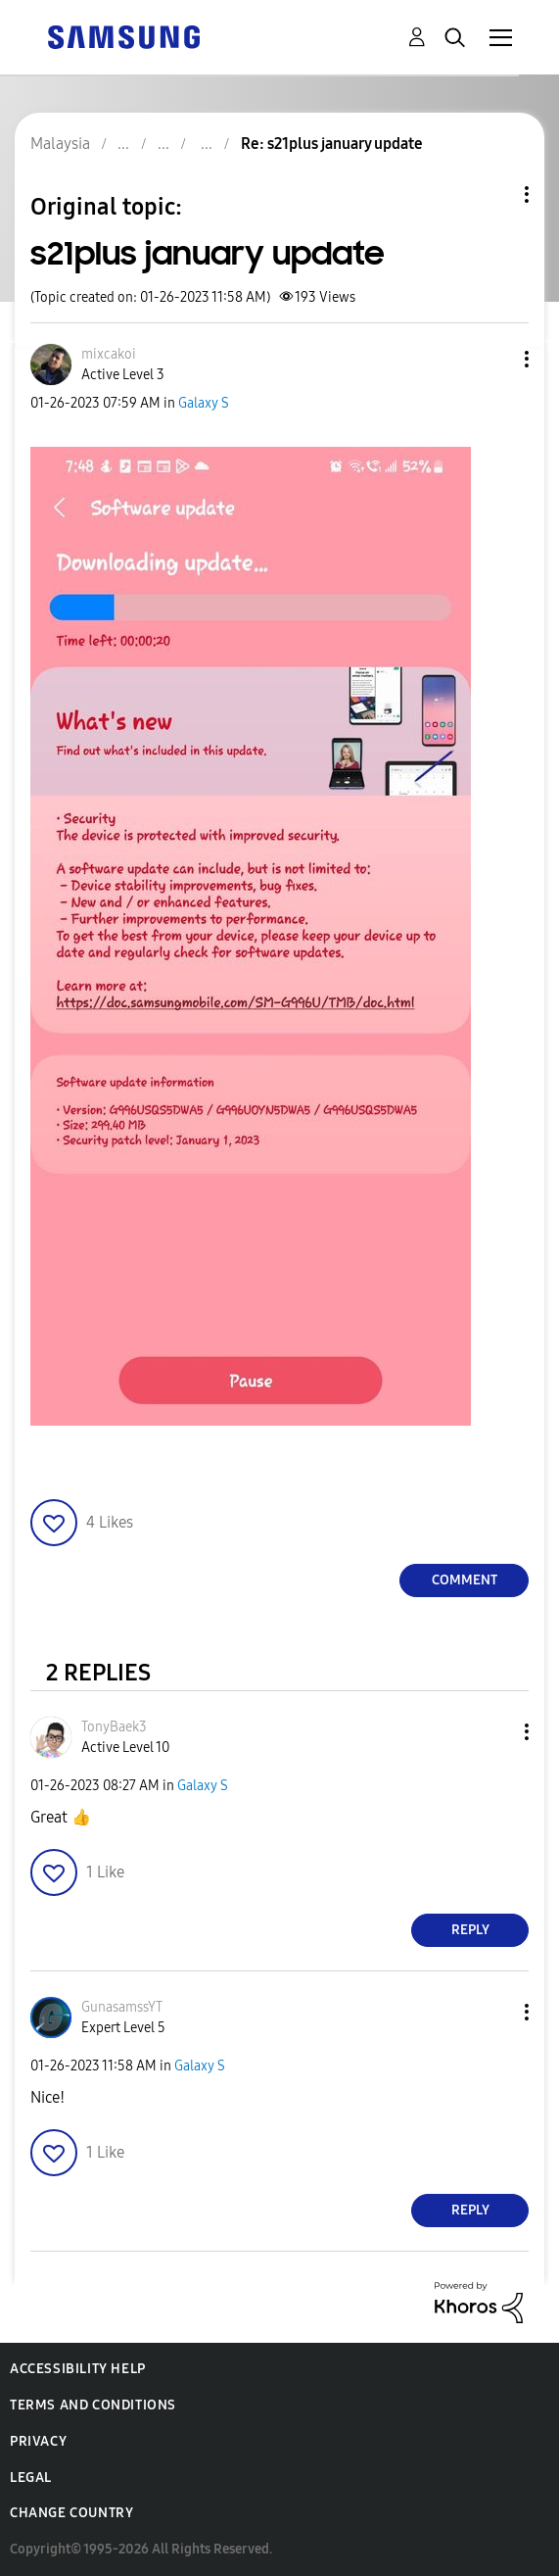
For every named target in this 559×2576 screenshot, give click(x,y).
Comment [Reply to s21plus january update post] (464, 1580)
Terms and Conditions (93, 2405)
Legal (31, 2477)
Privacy (38, 2441)
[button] (494, 359)
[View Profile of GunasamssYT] (122, 2007)
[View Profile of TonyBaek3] (114, 1727)
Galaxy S (203, 403)
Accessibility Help (78, 2368)
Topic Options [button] (493, 194)
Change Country (71, 2512)
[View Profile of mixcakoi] (108, 354)
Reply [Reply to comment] (470, 1929)
